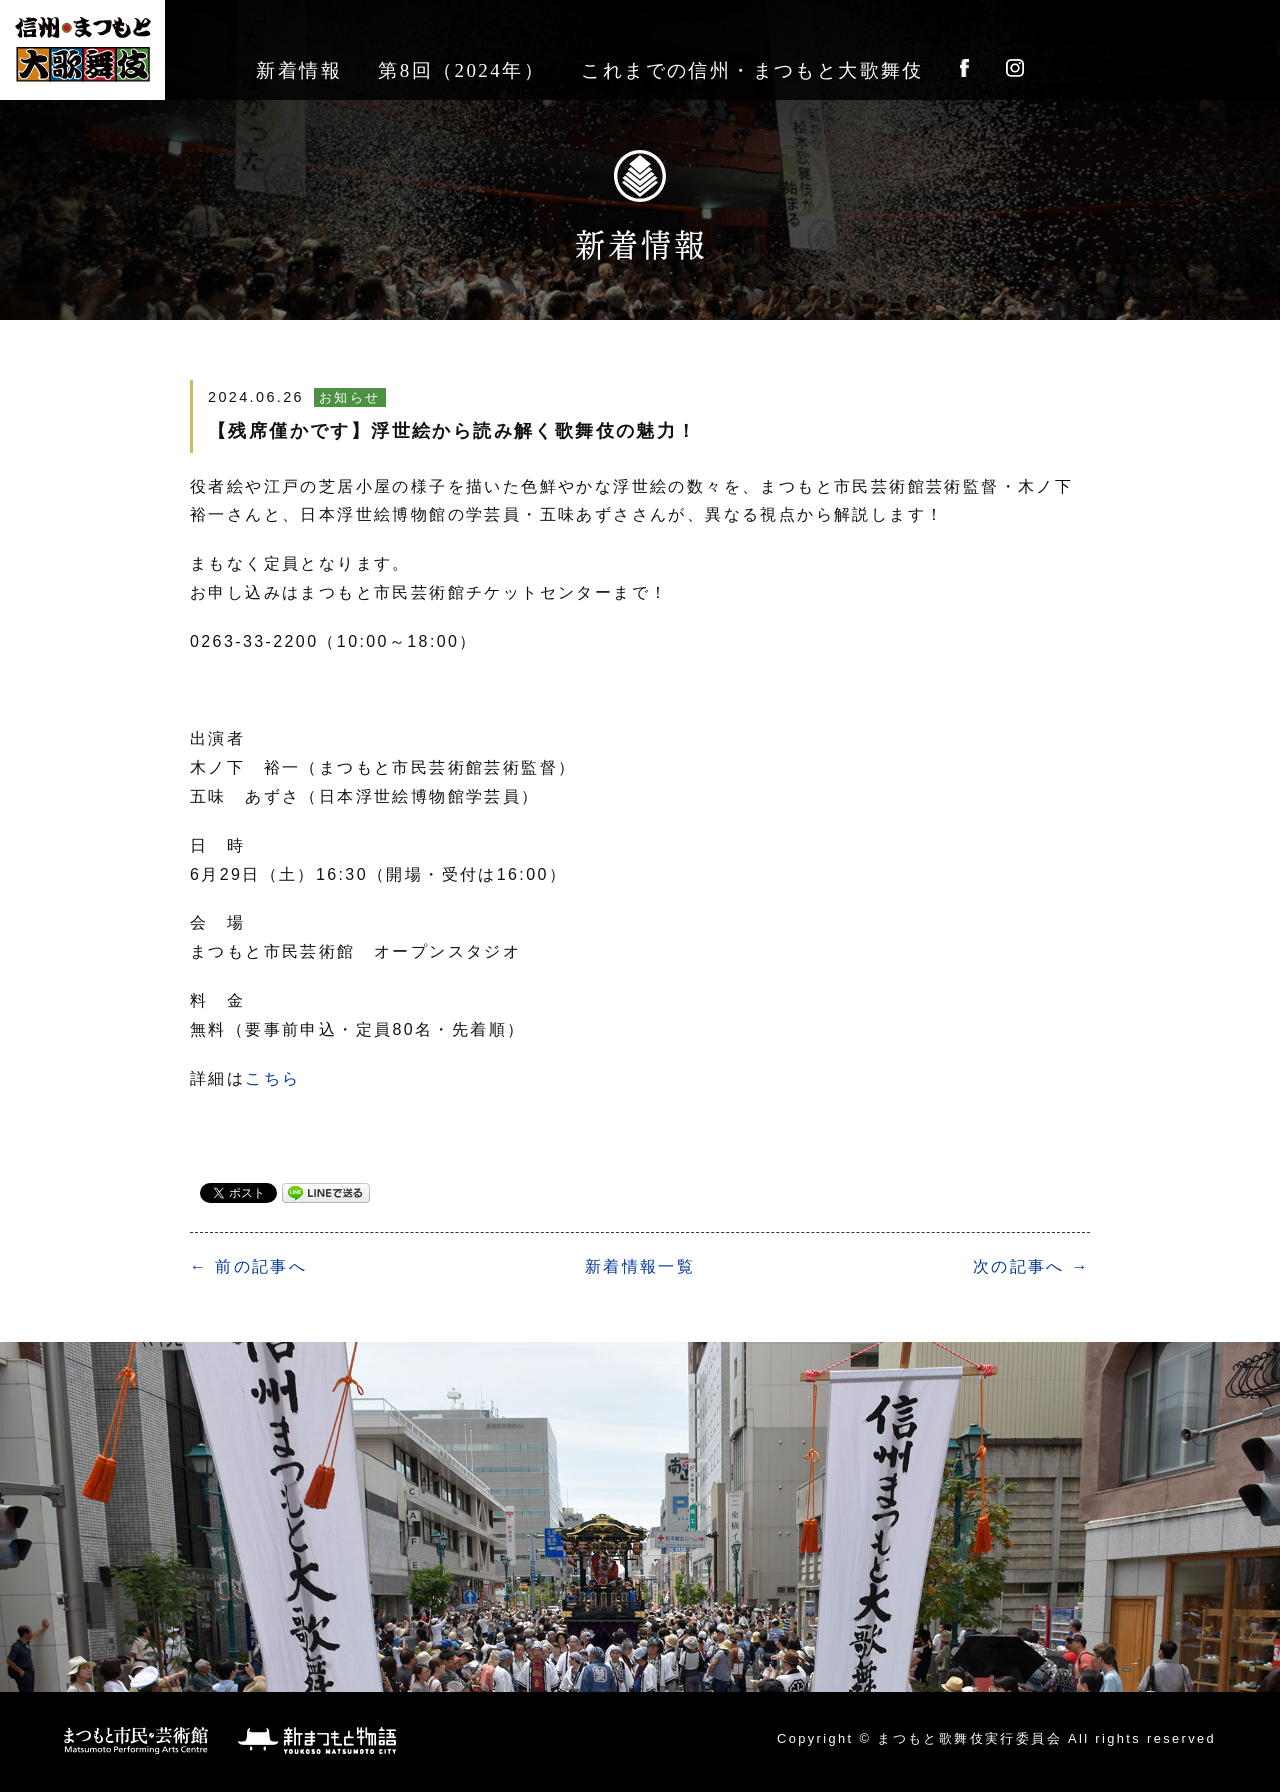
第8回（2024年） (461, 70)
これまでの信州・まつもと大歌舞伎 (752, 70)
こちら (272, 1078)
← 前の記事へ (248, 1266)
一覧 (640, 1266)
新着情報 (299, 70)
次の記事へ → (1031, 1266)
